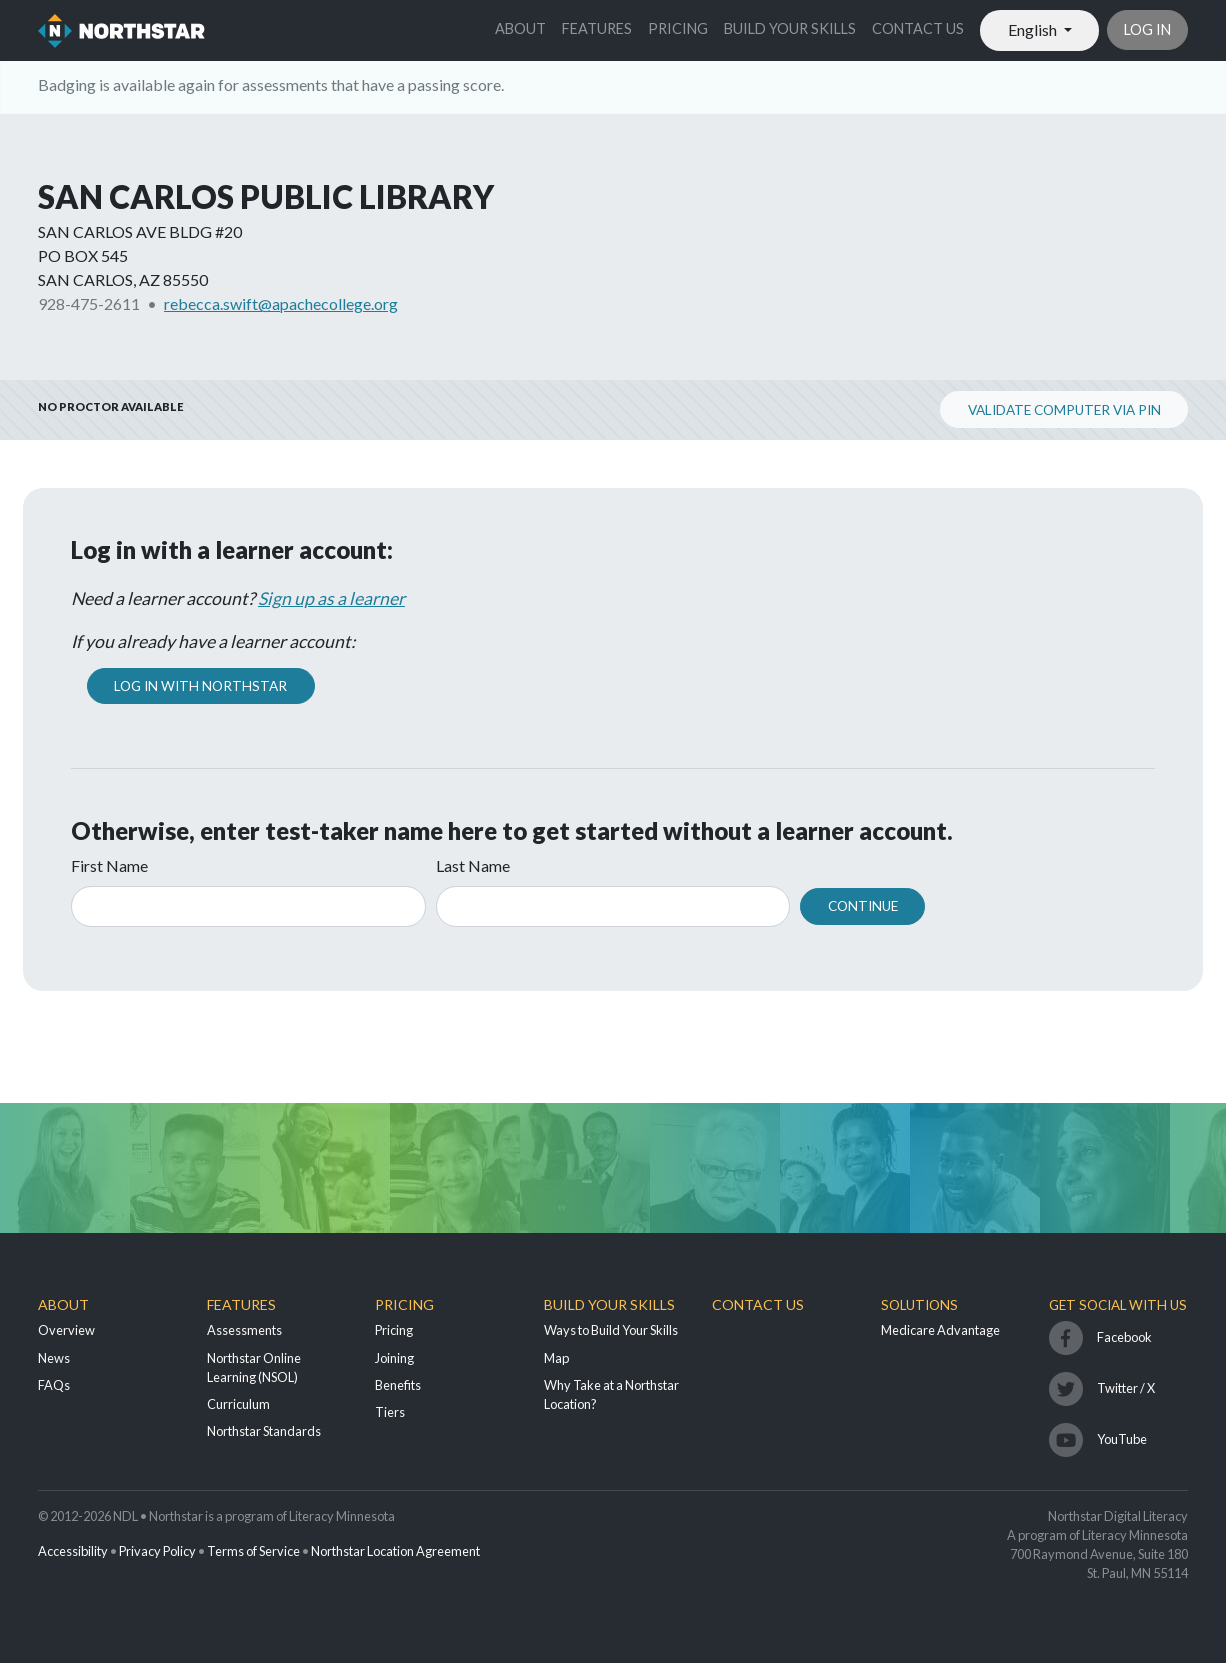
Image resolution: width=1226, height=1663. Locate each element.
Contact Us (918, 28)
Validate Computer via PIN (1064, 410)
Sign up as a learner (331, 598)
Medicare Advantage (940, 1330)
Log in (1147, 29)
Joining (394, 1358)
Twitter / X (1126, 1388)
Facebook (1124, 1337)
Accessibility (73, 1551)
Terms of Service (253, 1551)
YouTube (1122, 1439)
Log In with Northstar (200, 686)
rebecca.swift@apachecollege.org (281, 303)
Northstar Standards (264, 1431)
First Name (109, 865)
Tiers (390, 1412)
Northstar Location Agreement (395, 1551)
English (1034, 29)
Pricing (678, 28)
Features (597, 28)
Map (556, 1358)
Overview (66, 1330)
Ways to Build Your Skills (611, 1330)
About (520, 28)
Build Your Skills (790, 28)
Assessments (244, 1330)
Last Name (473, 865)
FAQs (54, 1385)
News (54, 1358)
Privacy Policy (157, 1551)
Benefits (398, 1385)
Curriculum (238, 1404)
